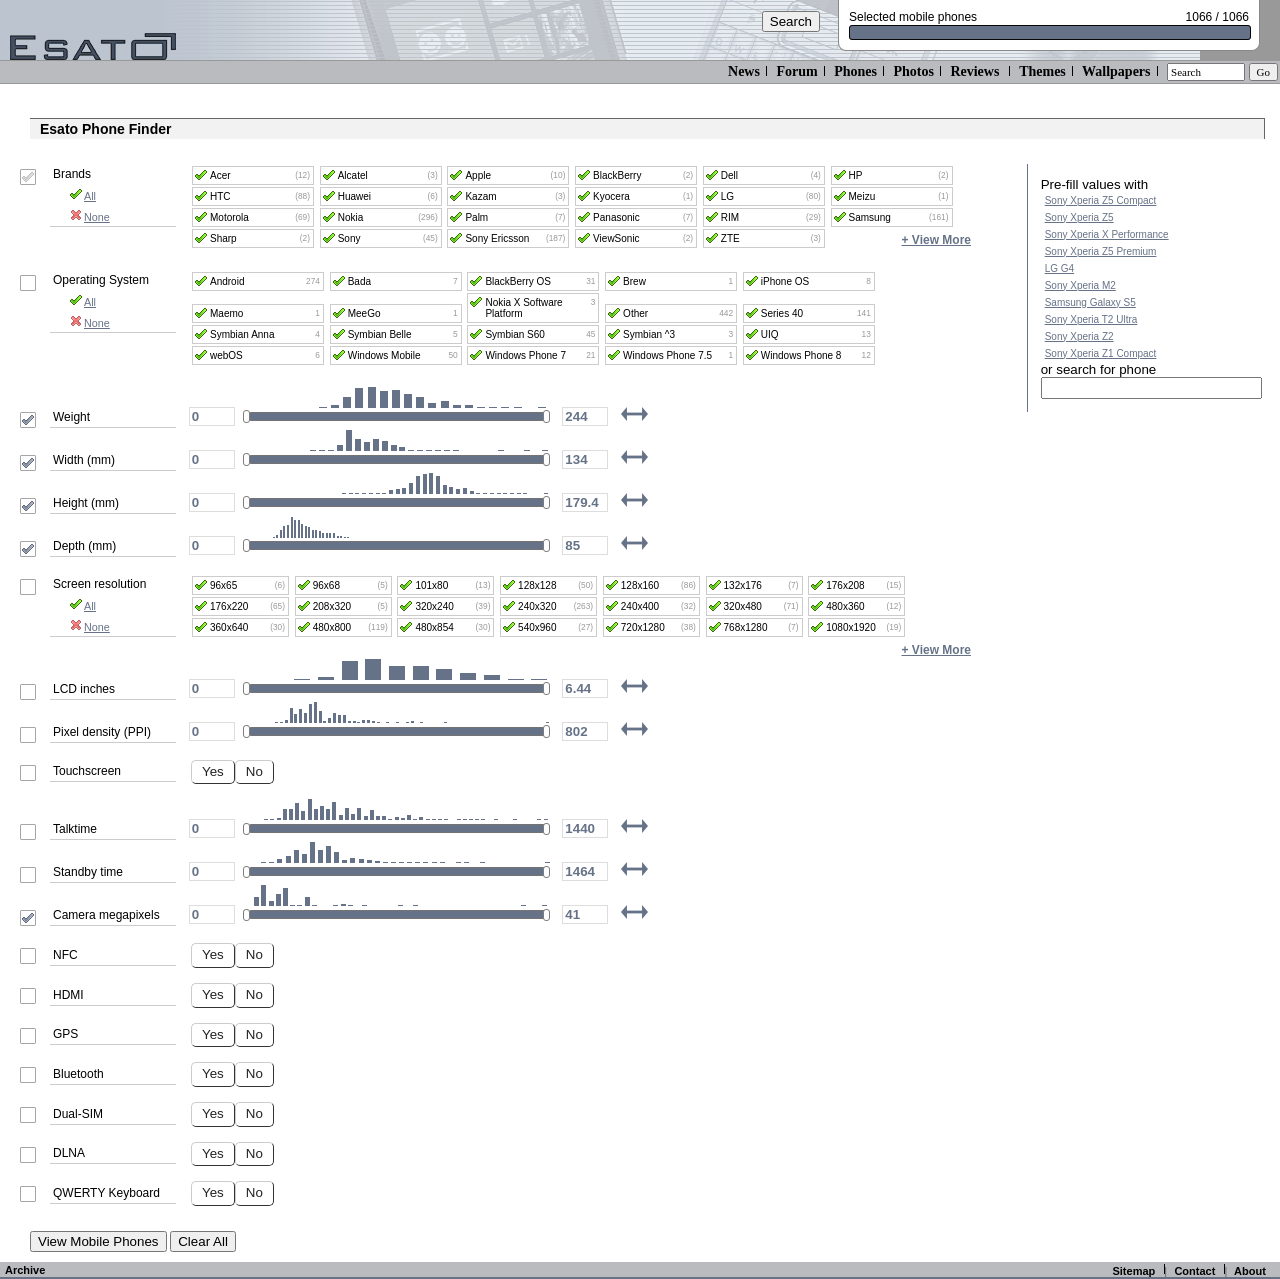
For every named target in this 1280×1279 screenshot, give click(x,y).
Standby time (88, 872)
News (744, 71)
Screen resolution (99, 584)
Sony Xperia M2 (1080, 285)
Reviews (974, 71)
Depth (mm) (84, 546)
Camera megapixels (106, 915)
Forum (796, 71)
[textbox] (1151, 388)
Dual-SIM (78, 1114)
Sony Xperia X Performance (1107, 234)
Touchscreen (87, 771)
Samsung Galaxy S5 (1090, 302)
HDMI (68, 995)
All (82, 196)
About (1250, 1271)
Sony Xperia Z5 (1079, 217)
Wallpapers (1116, 71)
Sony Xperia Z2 (1079, 336)
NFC (65, 955)
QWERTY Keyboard (106, 1193)
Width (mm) (84, 460)
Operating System (101, 280)
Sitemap (1133, 1271)
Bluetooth (78, 1074)
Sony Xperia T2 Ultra (1091, 319)
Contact (1194, 1271)
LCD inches (84, 689)
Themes (1042, 71)
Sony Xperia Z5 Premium (1101, 251)
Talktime (75, 829)
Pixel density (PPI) (102, 732)
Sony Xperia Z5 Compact (1101, 200)
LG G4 (1059, 268)
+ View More (936, 240)
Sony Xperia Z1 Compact (1101, 353)
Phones (855, 71)
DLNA (69, 1153)
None (89, 217)
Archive (25, 1270)
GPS (65, 1034)
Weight (71, 417)
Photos (913, 71)
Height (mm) (86, 503)
